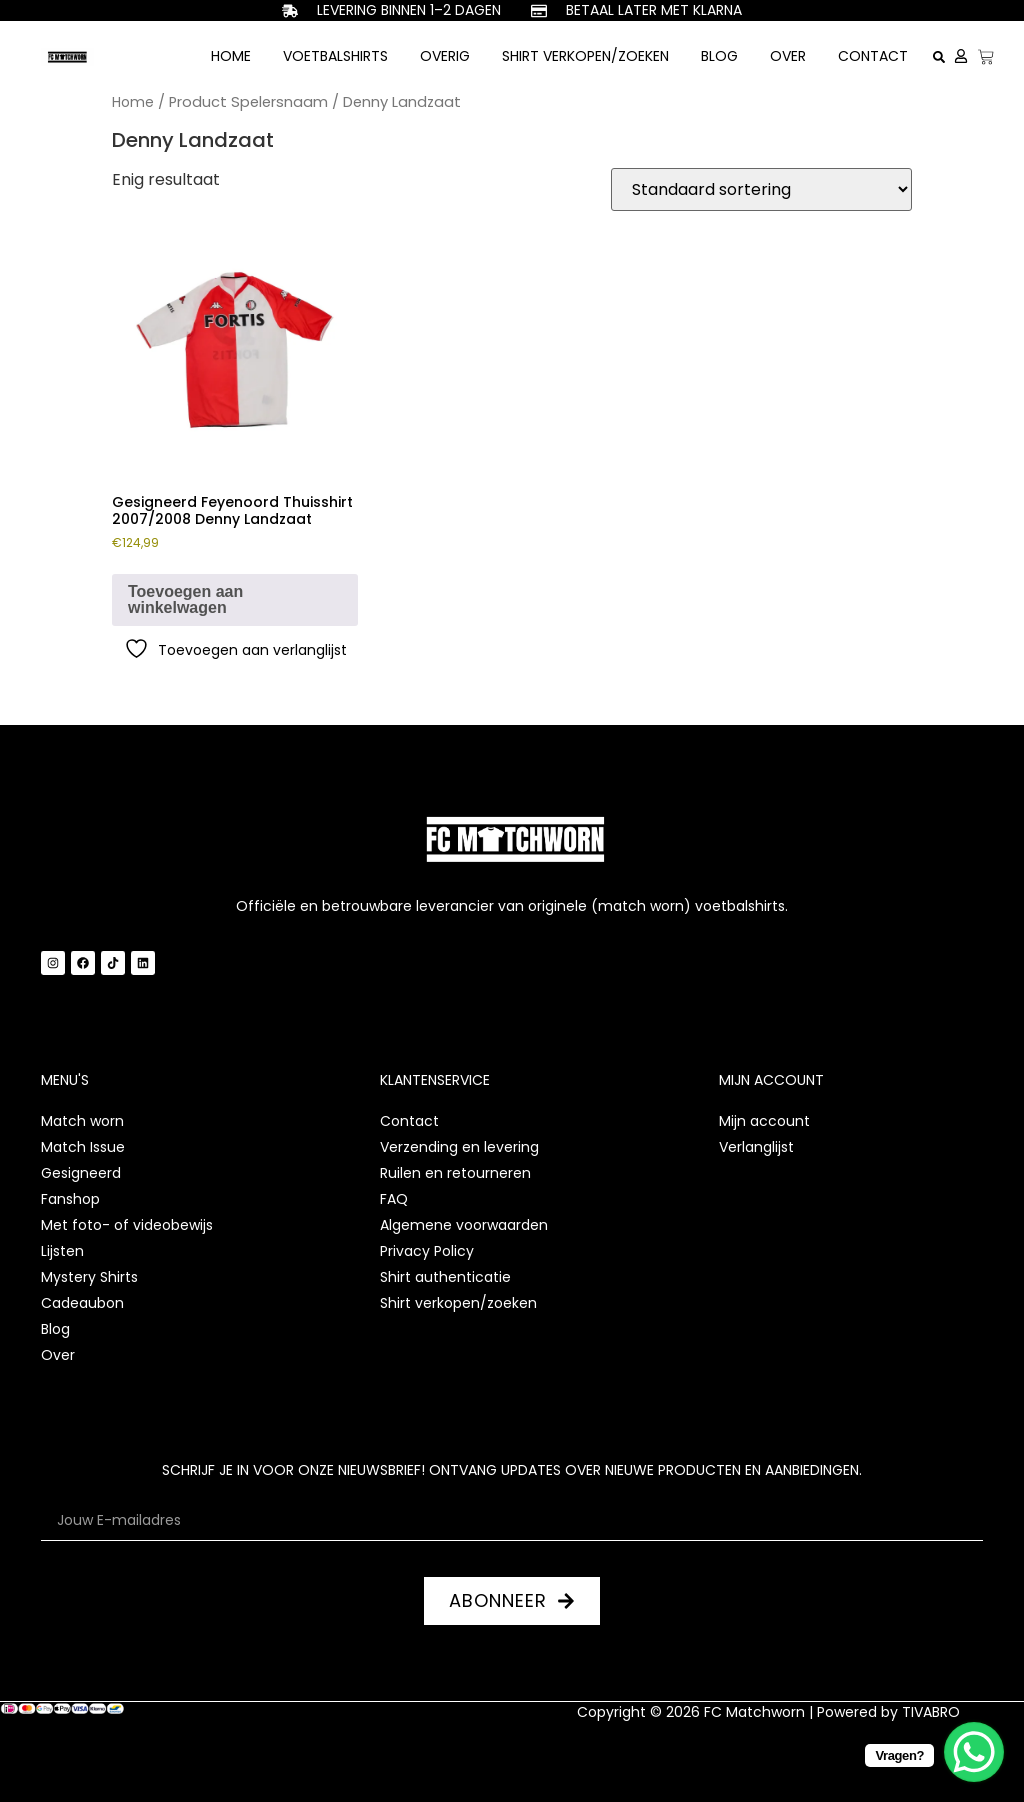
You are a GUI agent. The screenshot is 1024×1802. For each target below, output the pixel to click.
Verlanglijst (756, 1147)
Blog (719, 56)
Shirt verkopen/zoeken (585, 56)
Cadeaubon (82, 1303)
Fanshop (70, 1199)
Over (788, 56)
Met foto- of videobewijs (127, 1225)
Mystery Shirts (89, 1277)
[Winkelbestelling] (761, 189)
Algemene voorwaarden (464, 1225)
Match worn (82, 1121)
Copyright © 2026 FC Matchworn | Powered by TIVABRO (768, 1712)
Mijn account (764, 1121)
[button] (939, 57)
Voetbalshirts (335, 56)
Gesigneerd (81, 1173)
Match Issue (83, 1147)
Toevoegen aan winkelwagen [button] (185, 599)
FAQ (394, 1199)
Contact (873, 56)
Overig (445, 56)
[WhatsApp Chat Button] (974, 1752)
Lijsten (62, 1251)
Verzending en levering (459, 1147)
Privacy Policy (427, 1251)
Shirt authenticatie (445, 1277)
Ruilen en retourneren (455, 1173)
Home (231, 56)
